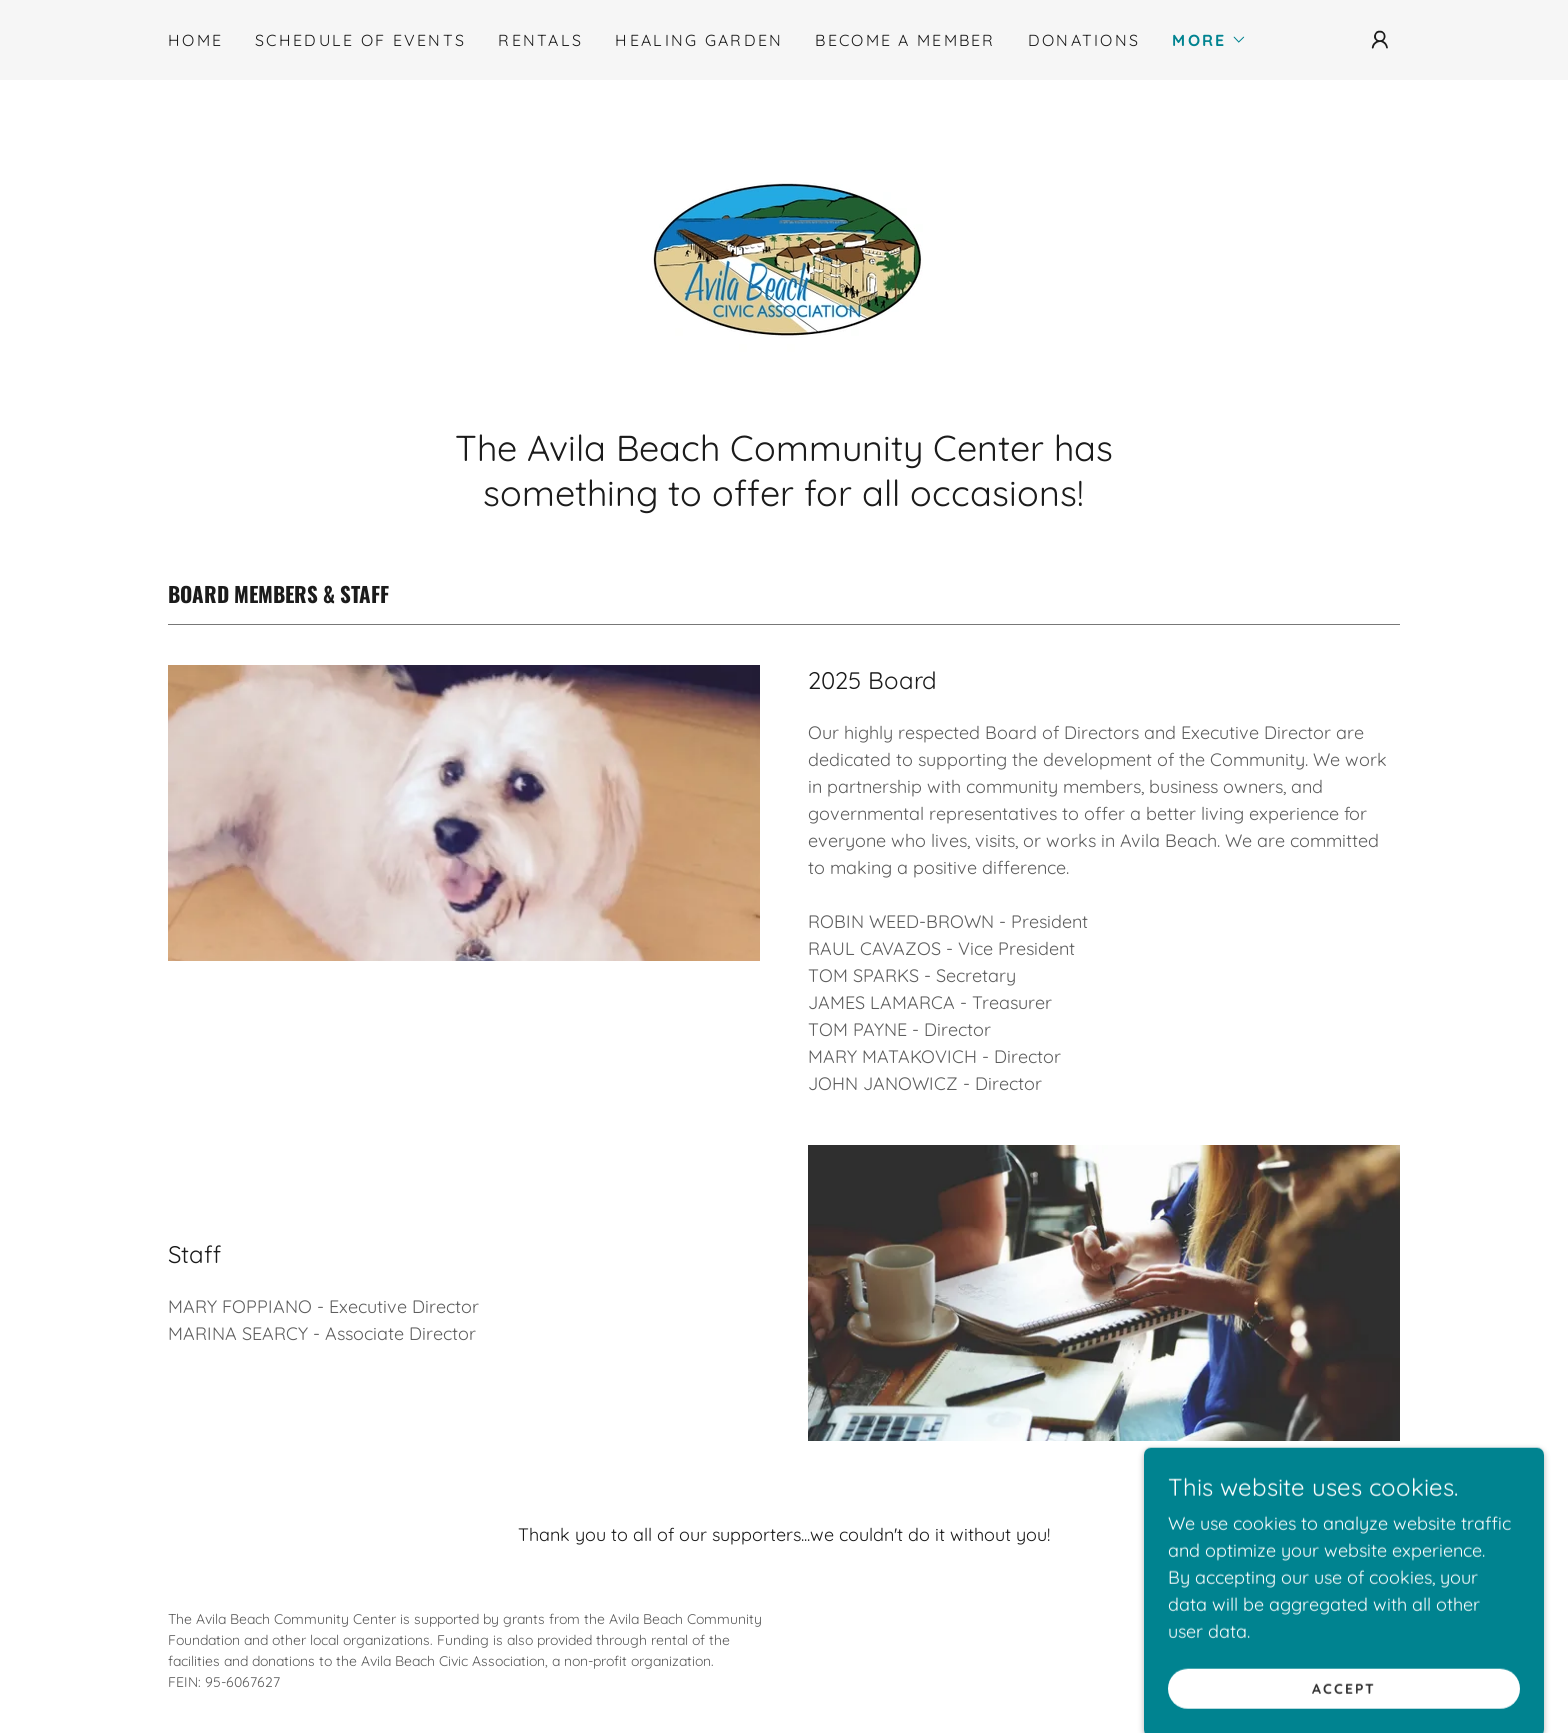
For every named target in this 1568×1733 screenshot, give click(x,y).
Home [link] (195, 40)
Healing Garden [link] (699, 40)
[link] (783, 258)
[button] (1209, 40)
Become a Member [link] (905, 40)
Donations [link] (1084, 40)
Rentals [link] (540, 40)
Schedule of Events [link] (360, 40)
